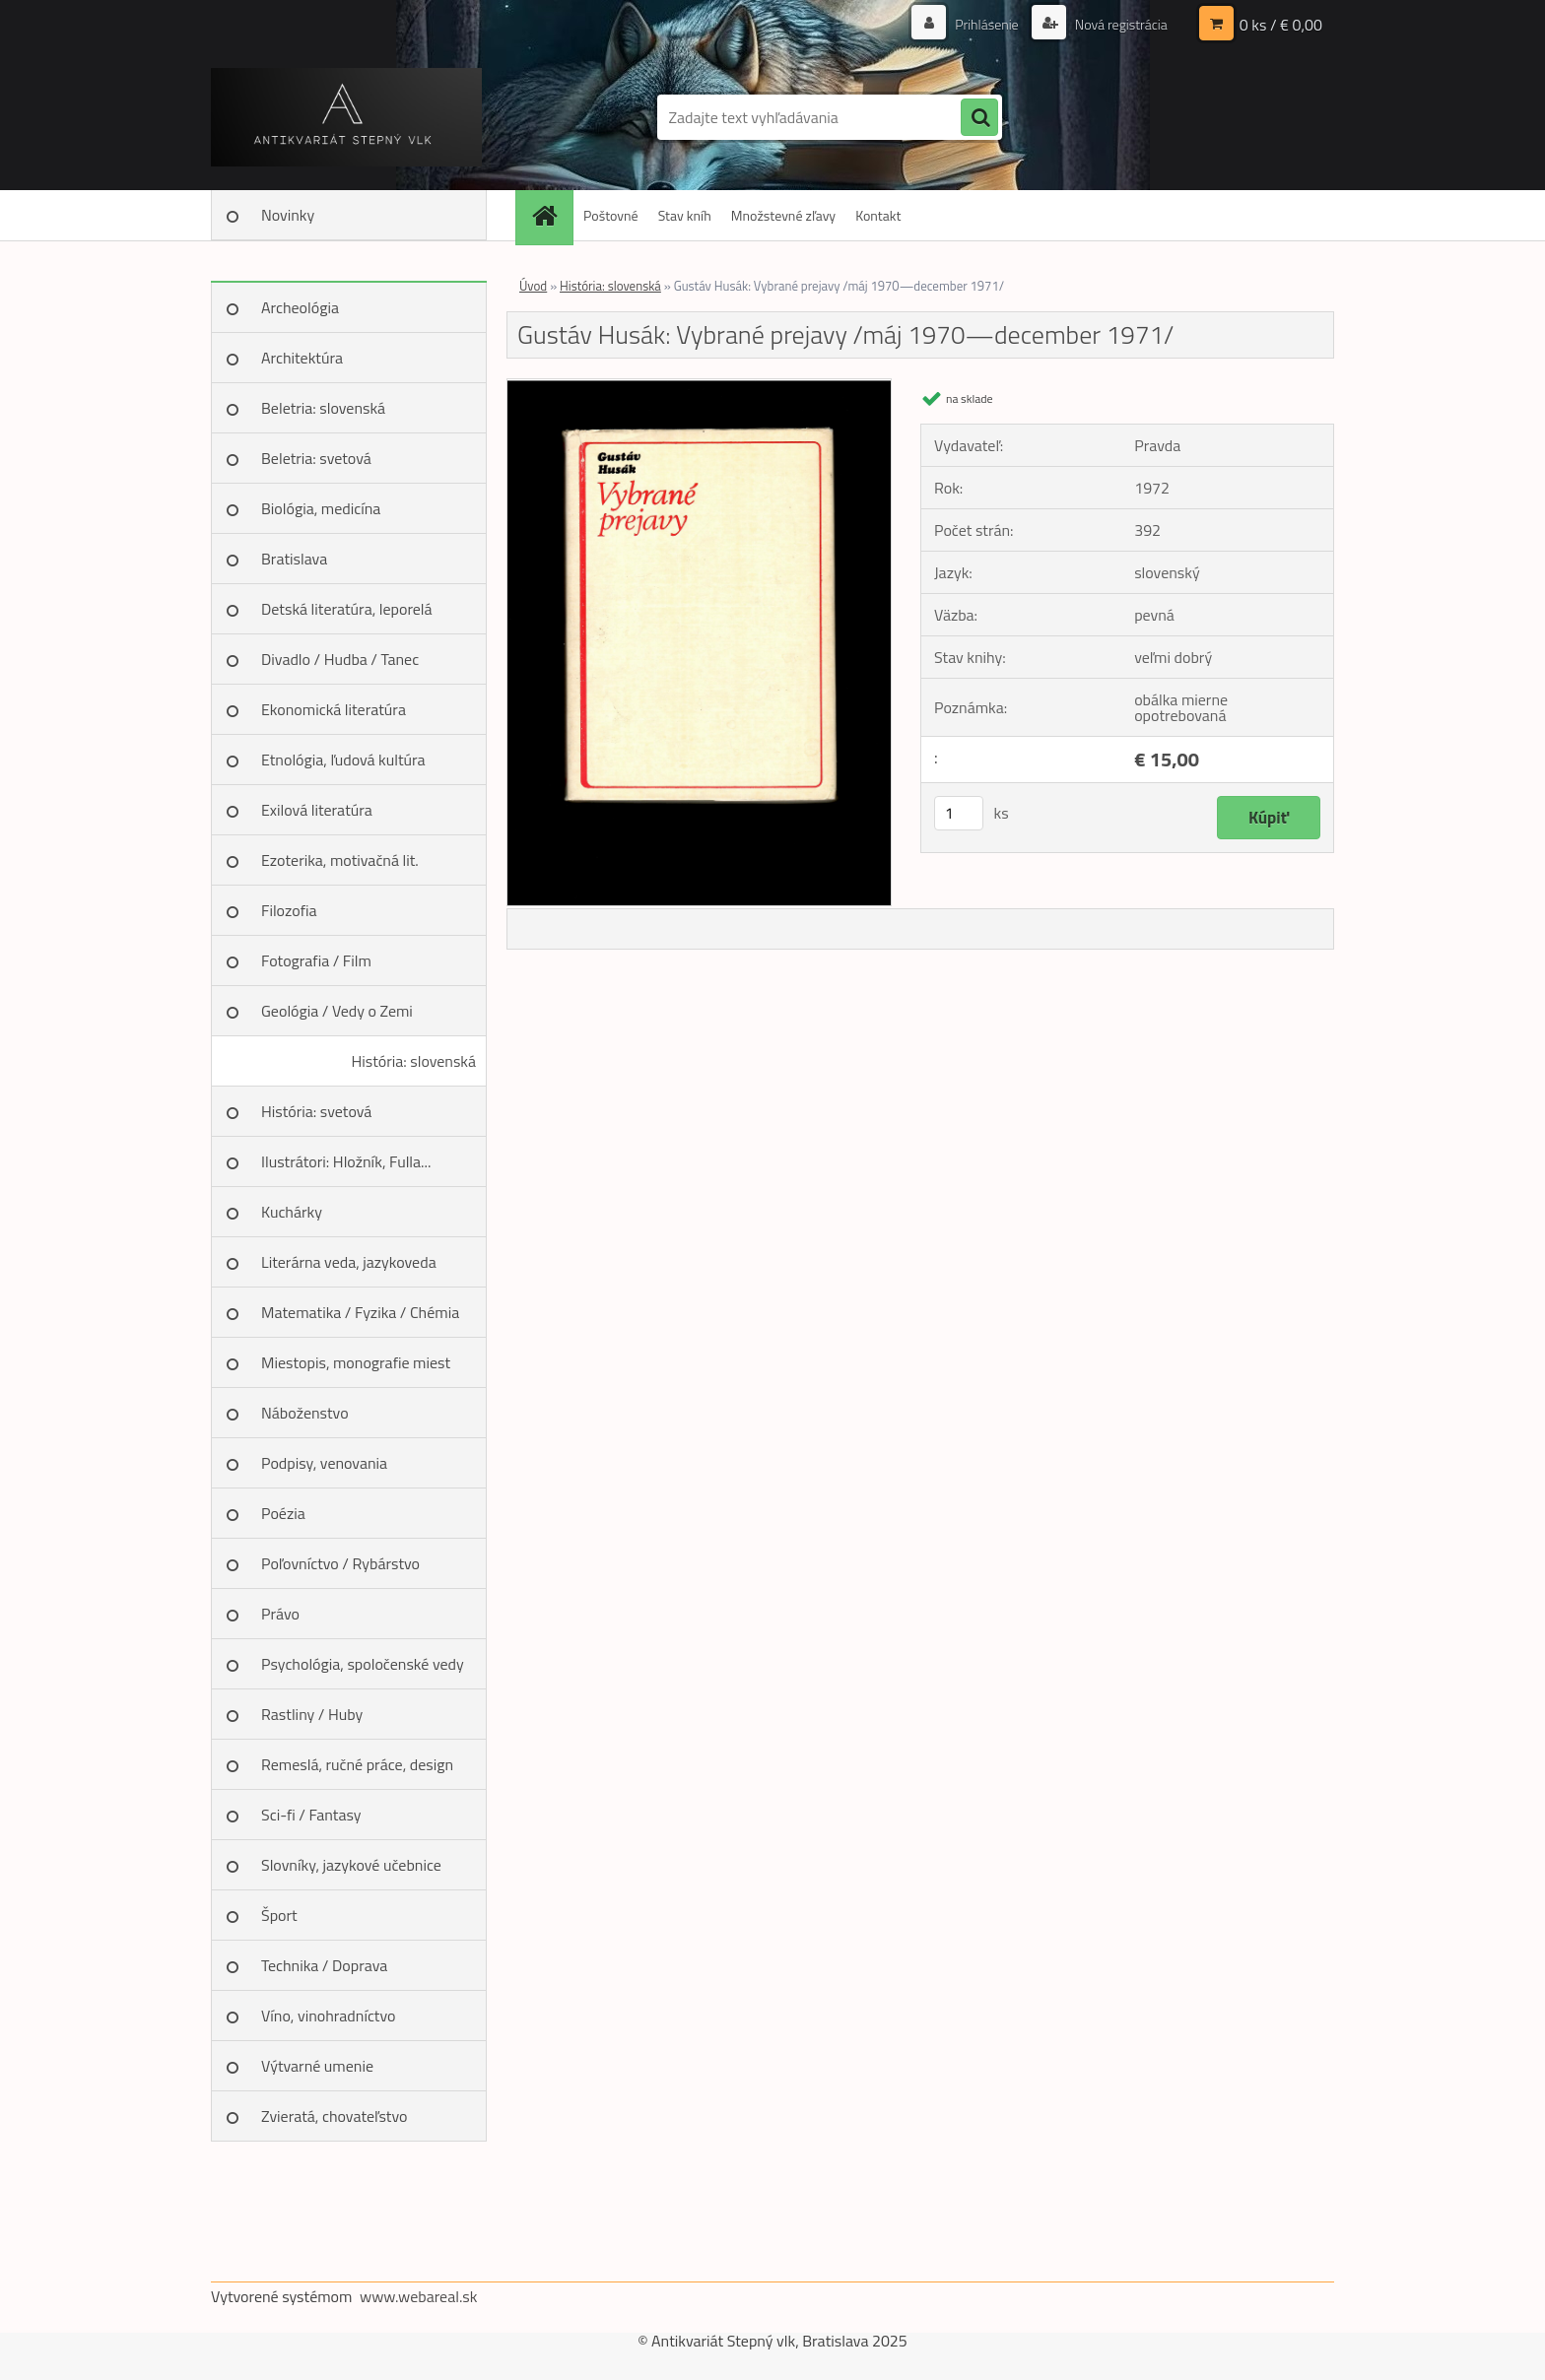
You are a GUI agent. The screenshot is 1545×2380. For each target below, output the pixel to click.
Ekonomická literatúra (333, 709)
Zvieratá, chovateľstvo (334, 2116)
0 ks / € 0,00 (1281, 24)
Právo (280, 1613)
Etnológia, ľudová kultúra (343, 759)
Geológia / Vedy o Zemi (337, 1011)
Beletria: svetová (316, 458)
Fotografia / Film (316, 960)
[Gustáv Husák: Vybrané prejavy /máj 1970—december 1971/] (699, 387)
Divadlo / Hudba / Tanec (340, 659)
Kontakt (878, 215)
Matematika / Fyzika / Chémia (360, 1312)
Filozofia (289, 910)
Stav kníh (684, 215)
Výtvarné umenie (317, 2066)
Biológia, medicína (320, 508)
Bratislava (294, 558)
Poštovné (610, 215)
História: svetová (316, 1111)
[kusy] (958, 813)
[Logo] (346, 117)
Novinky (287, 215)
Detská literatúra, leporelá (347, 609)
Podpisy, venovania (324, 1463)
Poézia (283, 1513)
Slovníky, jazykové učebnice (351, 1865)
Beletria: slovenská (323, 408)
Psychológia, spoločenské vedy (362, 1664)
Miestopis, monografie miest (355, 1362)
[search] (979, 118)
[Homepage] (550, 215)
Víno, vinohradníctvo (328, 2015)
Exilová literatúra (316, 810)
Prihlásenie (987, 24)
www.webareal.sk (419, 2296)
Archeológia (300, 307)
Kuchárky (291, 1211)
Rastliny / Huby (312, 1714)
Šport (279, 1915)
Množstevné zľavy (783, 215)
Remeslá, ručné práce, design (357, 1764)
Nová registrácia (1120, 24)
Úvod (533, 286)
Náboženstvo (305, 1412)
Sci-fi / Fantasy (311, 1814)
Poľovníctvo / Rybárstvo (340, 1563)
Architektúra (302, 357)
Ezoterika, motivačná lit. (340, 860)
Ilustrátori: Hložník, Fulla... (346, 1161)
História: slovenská (413, 1061)
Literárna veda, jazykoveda (349, 1262)
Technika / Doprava (324, 1965)
